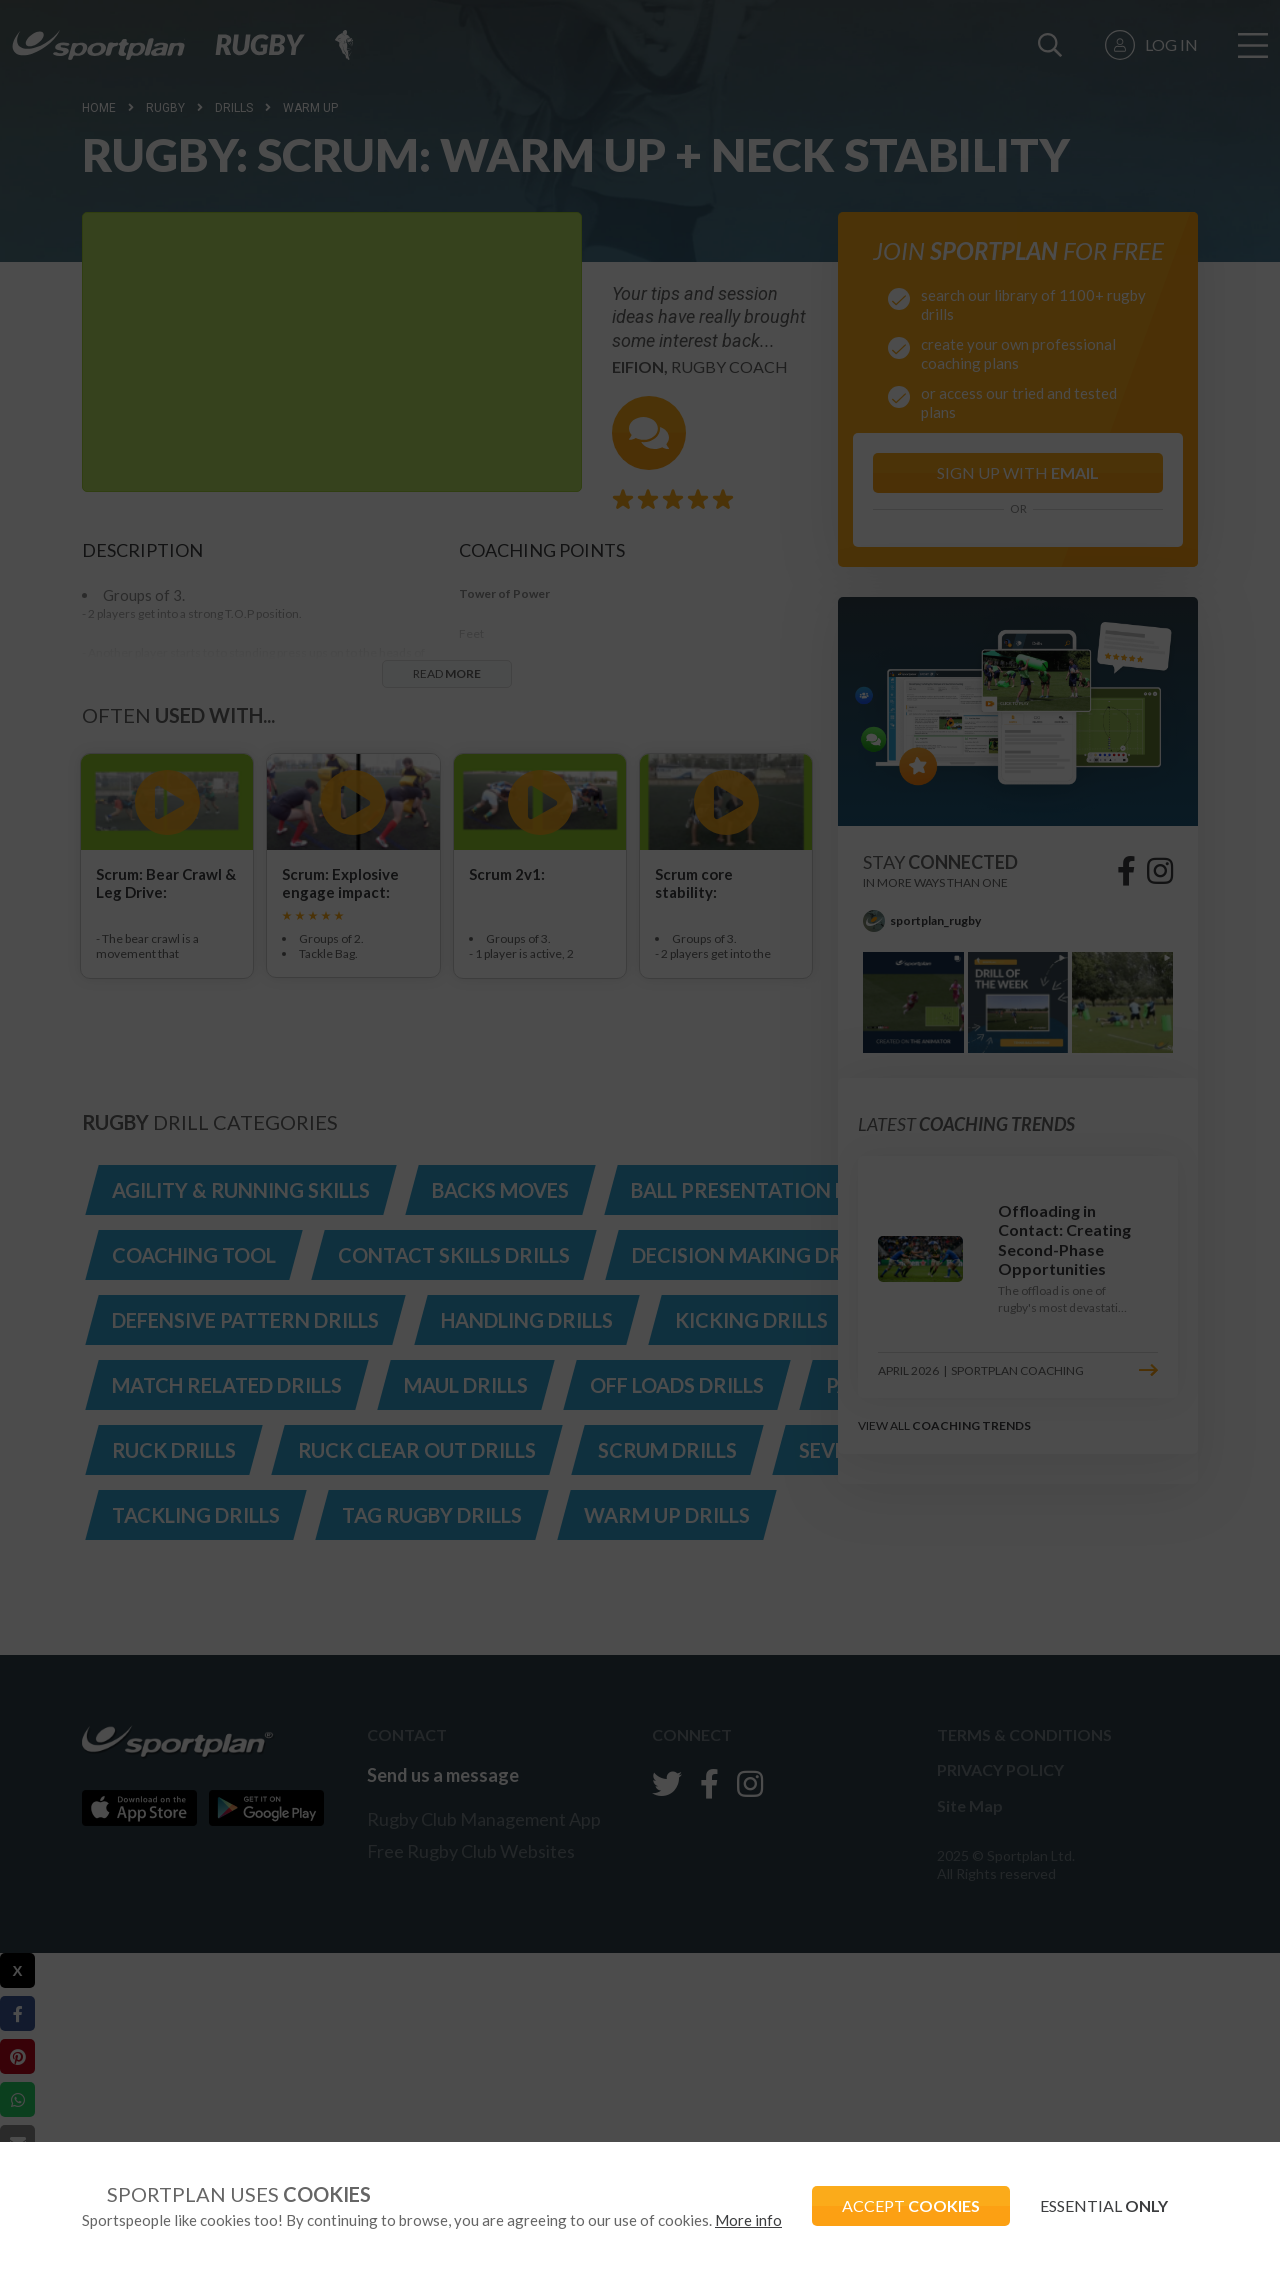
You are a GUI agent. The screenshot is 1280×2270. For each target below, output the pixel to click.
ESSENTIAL (1104, 2205)
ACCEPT (911, 2205)
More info (748, 2220)
